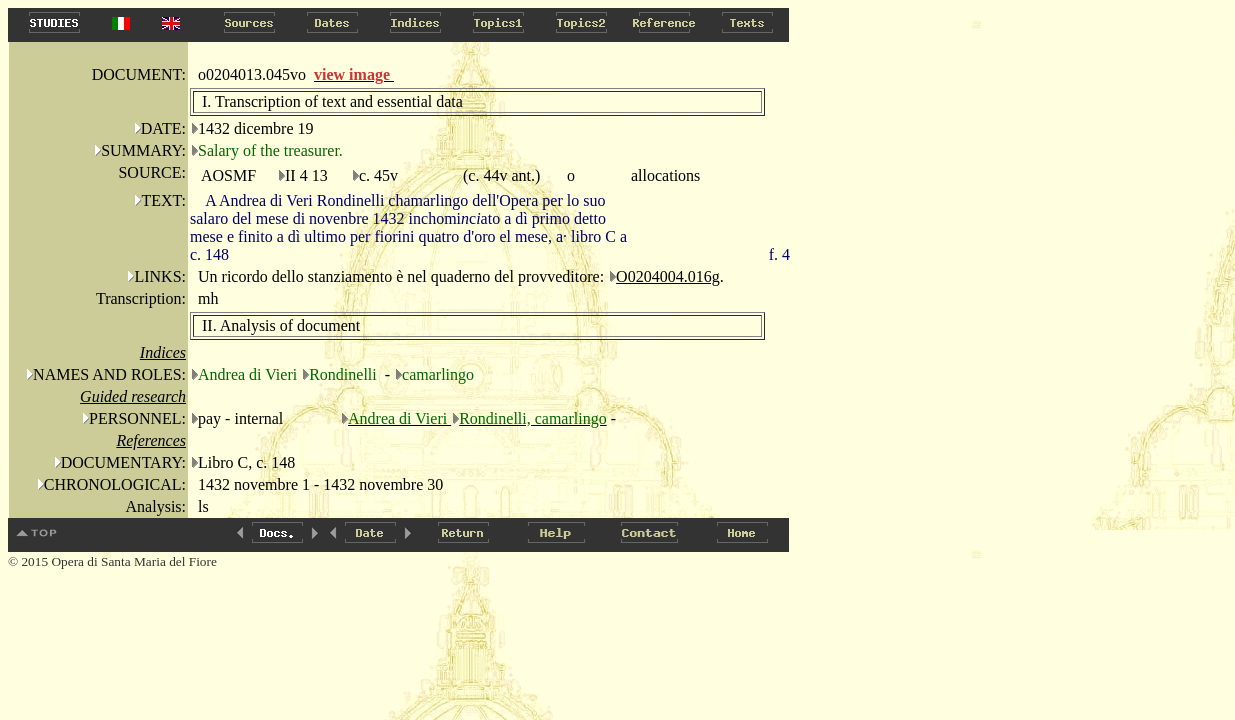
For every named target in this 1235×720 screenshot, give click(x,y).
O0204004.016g (668, 276)
